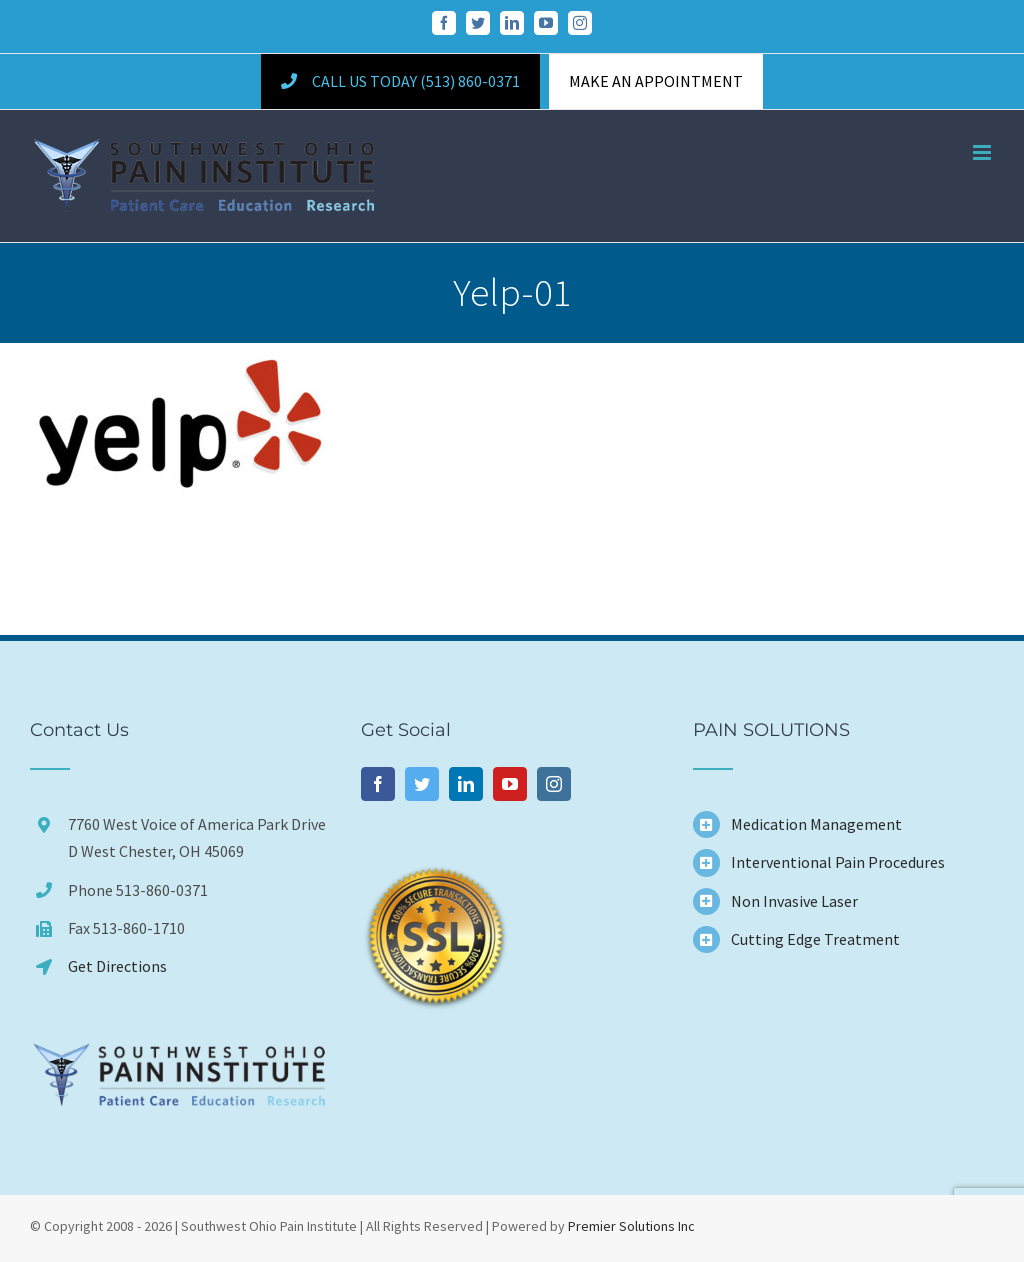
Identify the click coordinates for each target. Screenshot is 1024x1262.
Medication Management (816, 824)
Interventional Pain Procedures (838, 862)
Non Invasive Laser (794, 901)
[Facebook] (378, 784)
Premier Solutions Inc (631, 1226)
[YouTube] (510, 784)
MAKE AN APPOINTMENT (656, 81)
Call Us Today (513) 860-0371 (400, 81)
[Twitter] (422, 784)
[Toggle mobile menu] (983, 152)
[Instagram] (554, 784)
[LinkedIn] (466, 784)
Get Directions (117, 966)
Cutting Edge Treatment (815, 939)
